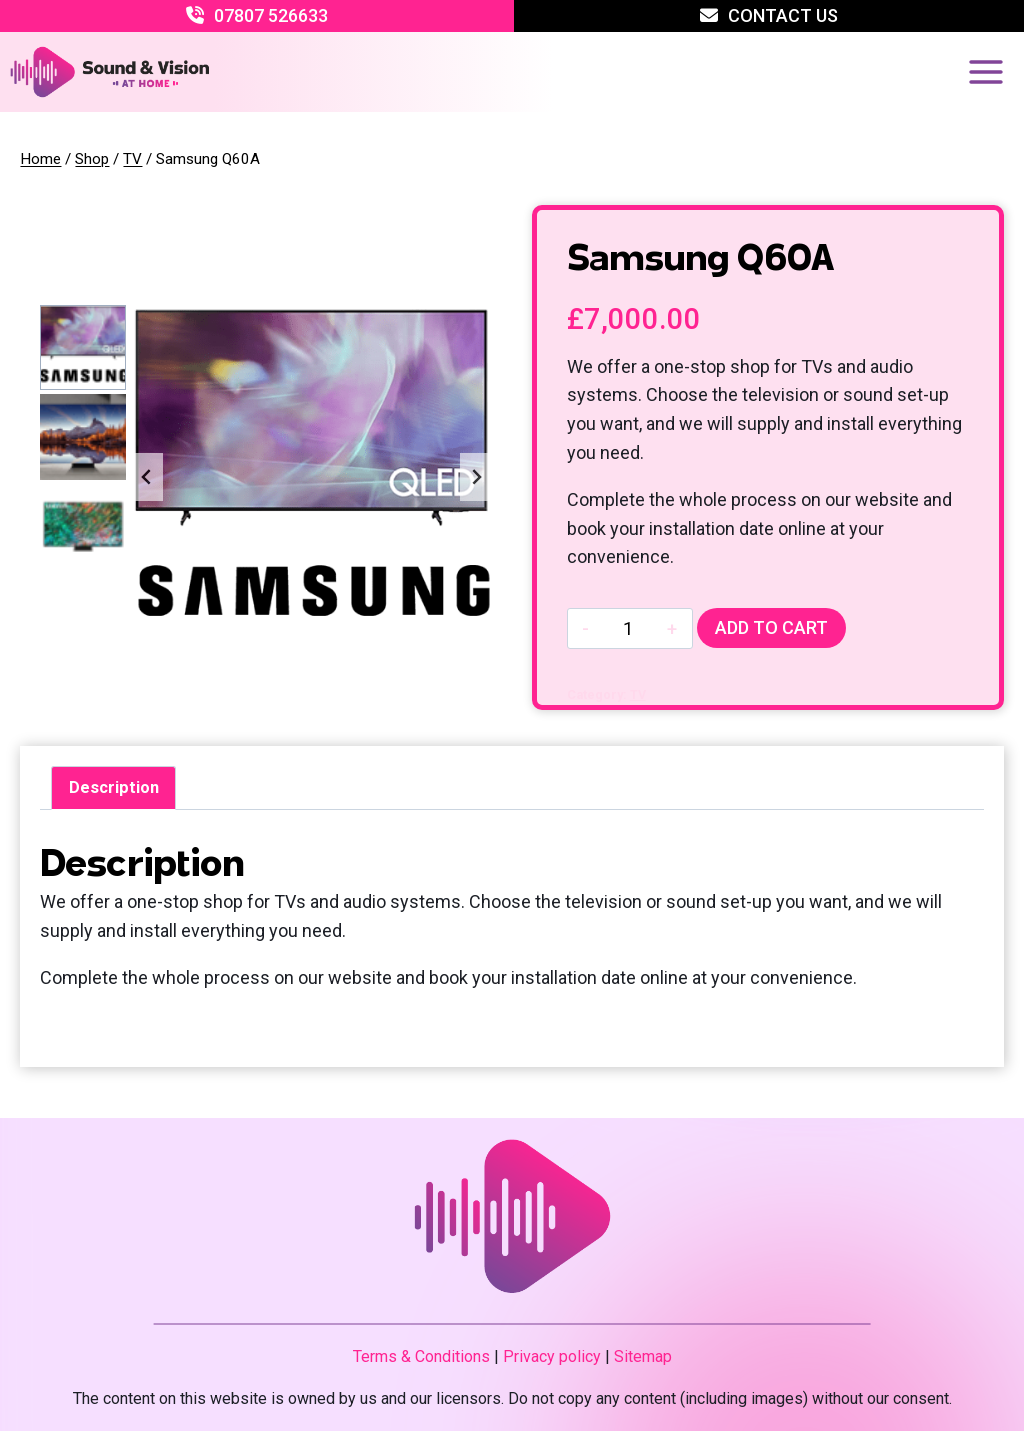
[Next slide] (476, 477)
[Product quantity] (627, 628)
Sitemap (643, 1356)
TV (638, 694)
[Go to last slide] (147, 477)
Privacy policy (552, 1356)
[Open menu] (985, 71)
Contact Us (783, 15)
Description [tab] (114, 787)
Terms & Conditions (421, 1356)
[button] (82, 347)
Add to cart (771, 627)
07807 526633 (271, 15)
